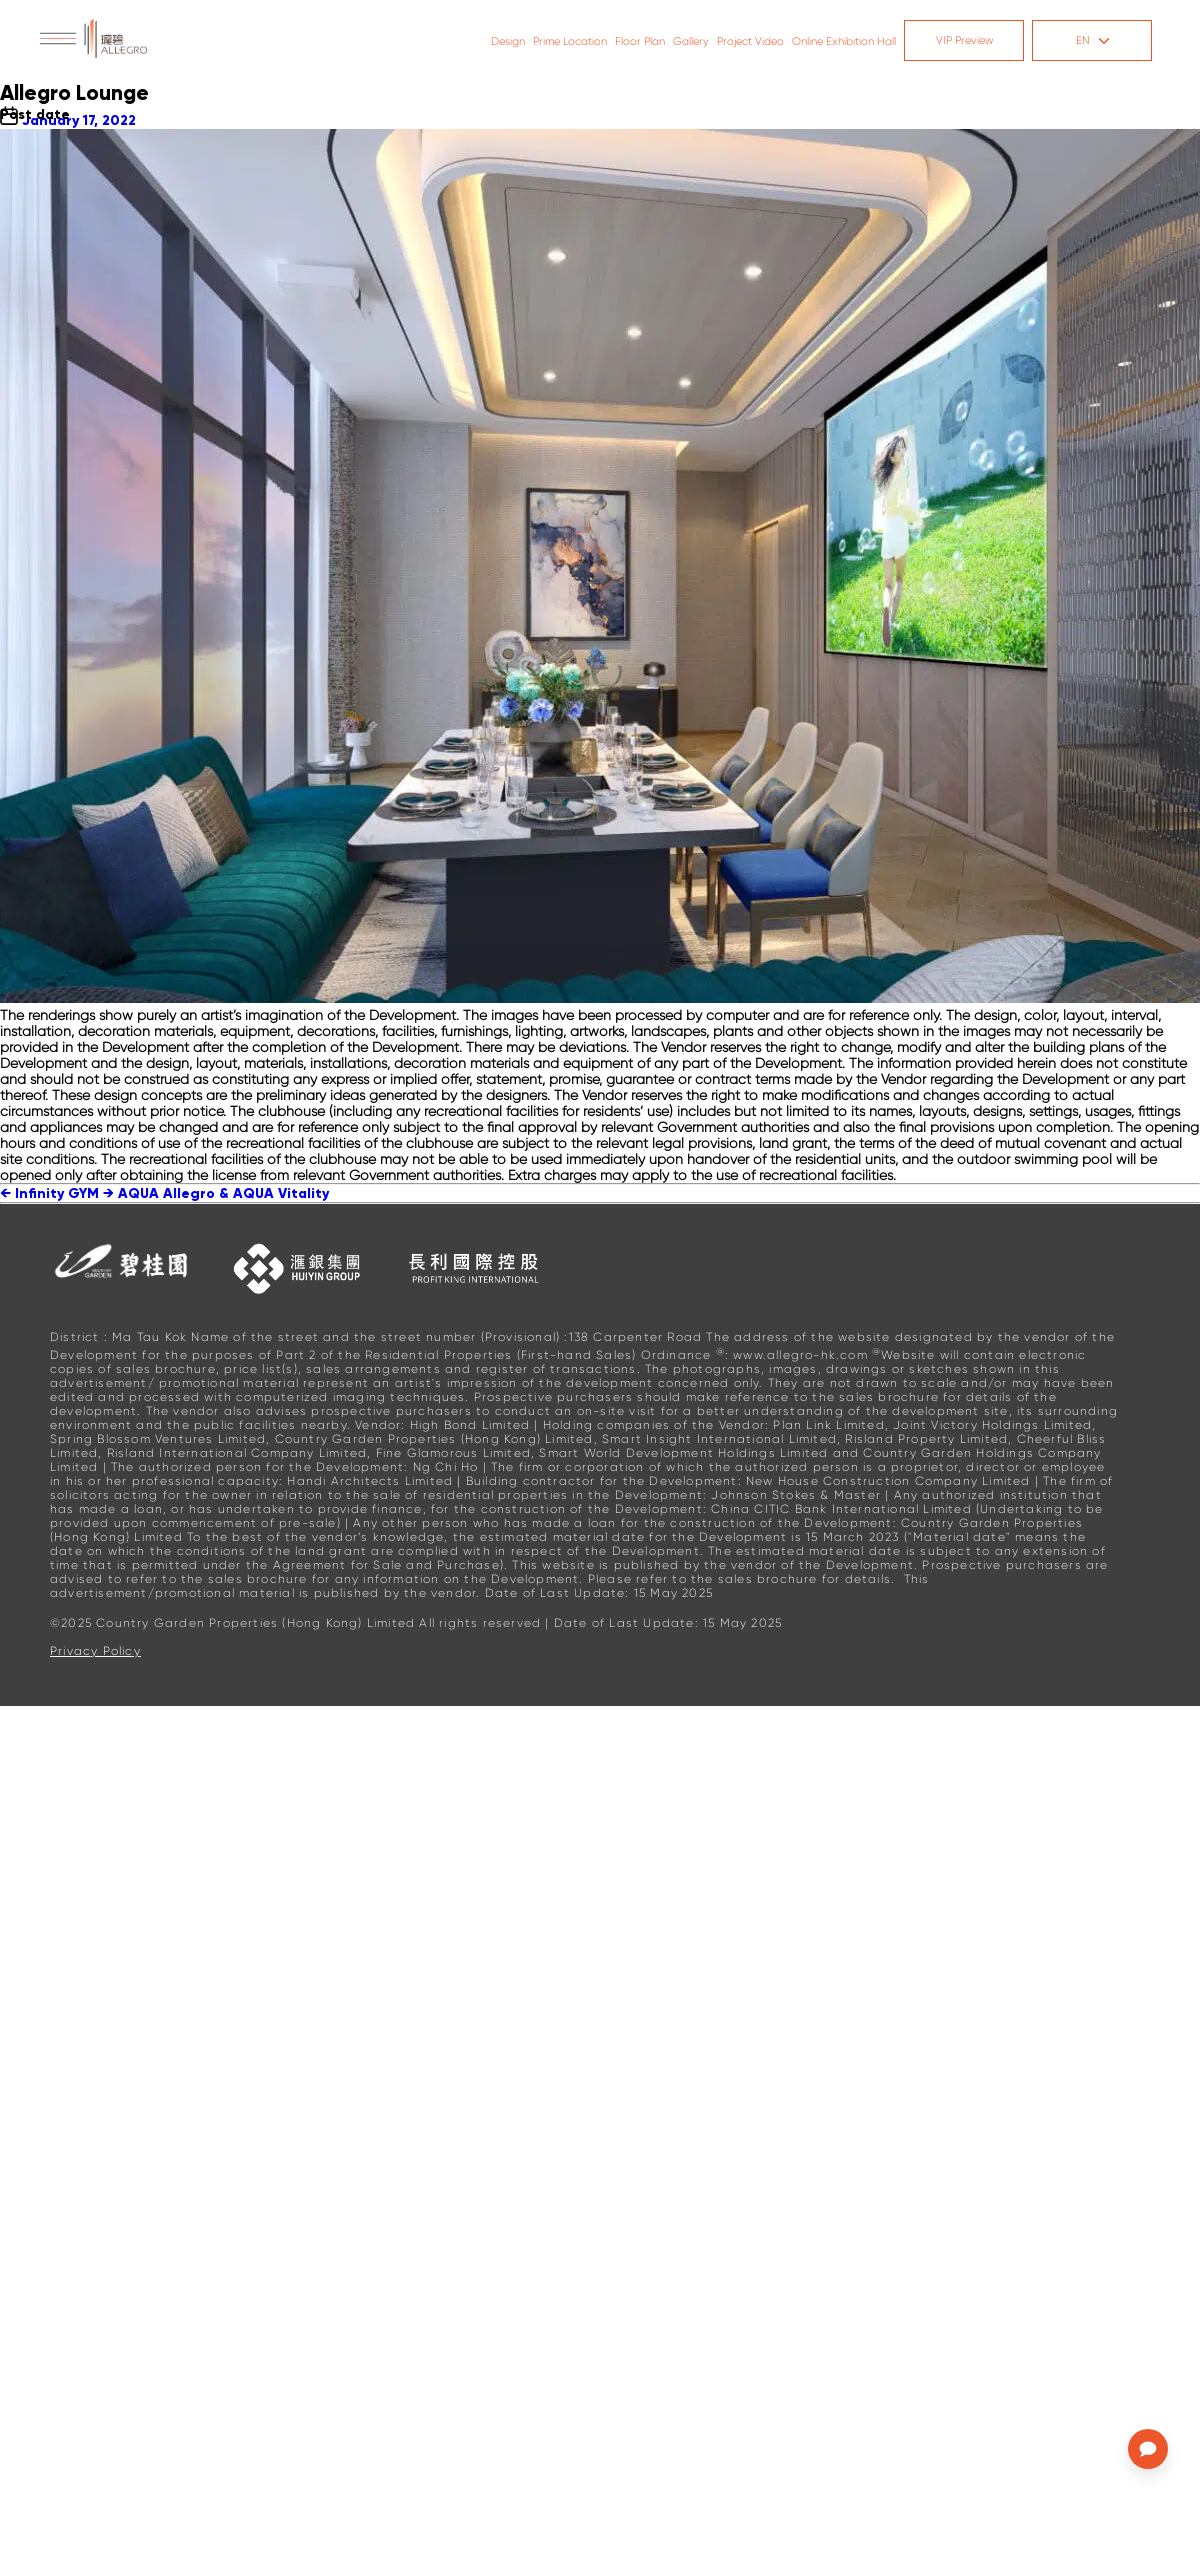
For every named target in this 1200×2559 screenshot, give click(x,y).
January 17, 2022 (79, 120)
